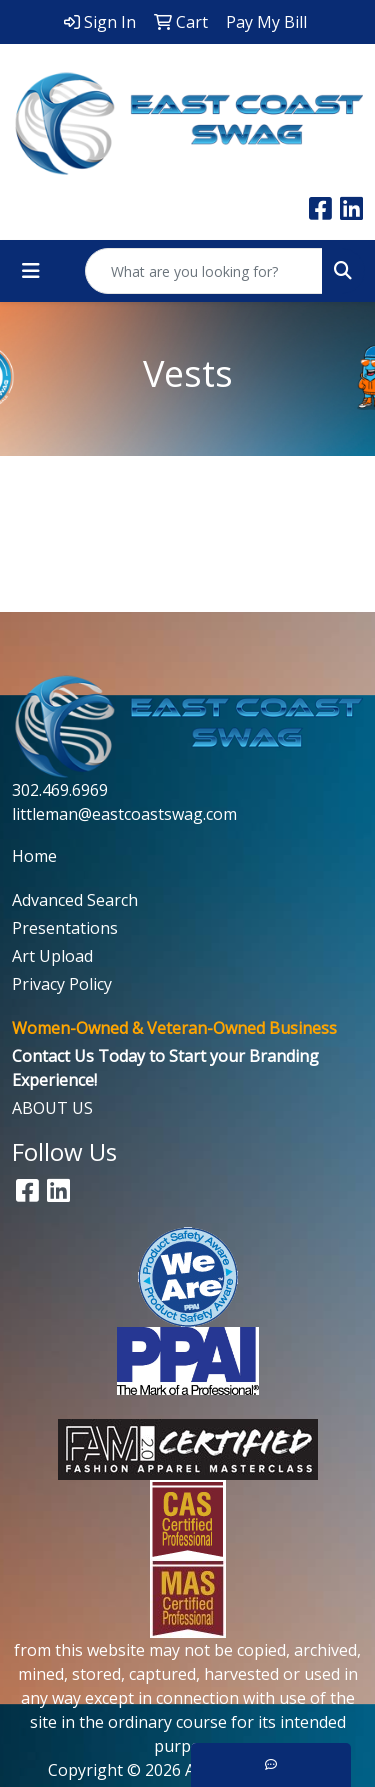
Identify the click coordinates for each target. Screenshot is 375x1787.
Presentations (65, 928)
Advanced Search (75, 900)
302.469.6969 (60, 790)
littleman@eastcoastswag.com (124, 814)
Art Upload (52, 956)
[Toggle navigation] (31, 271)
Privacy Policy (62, 984)
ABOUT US (52, 1108)
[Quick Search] (204, 271)
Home (34, 856)
